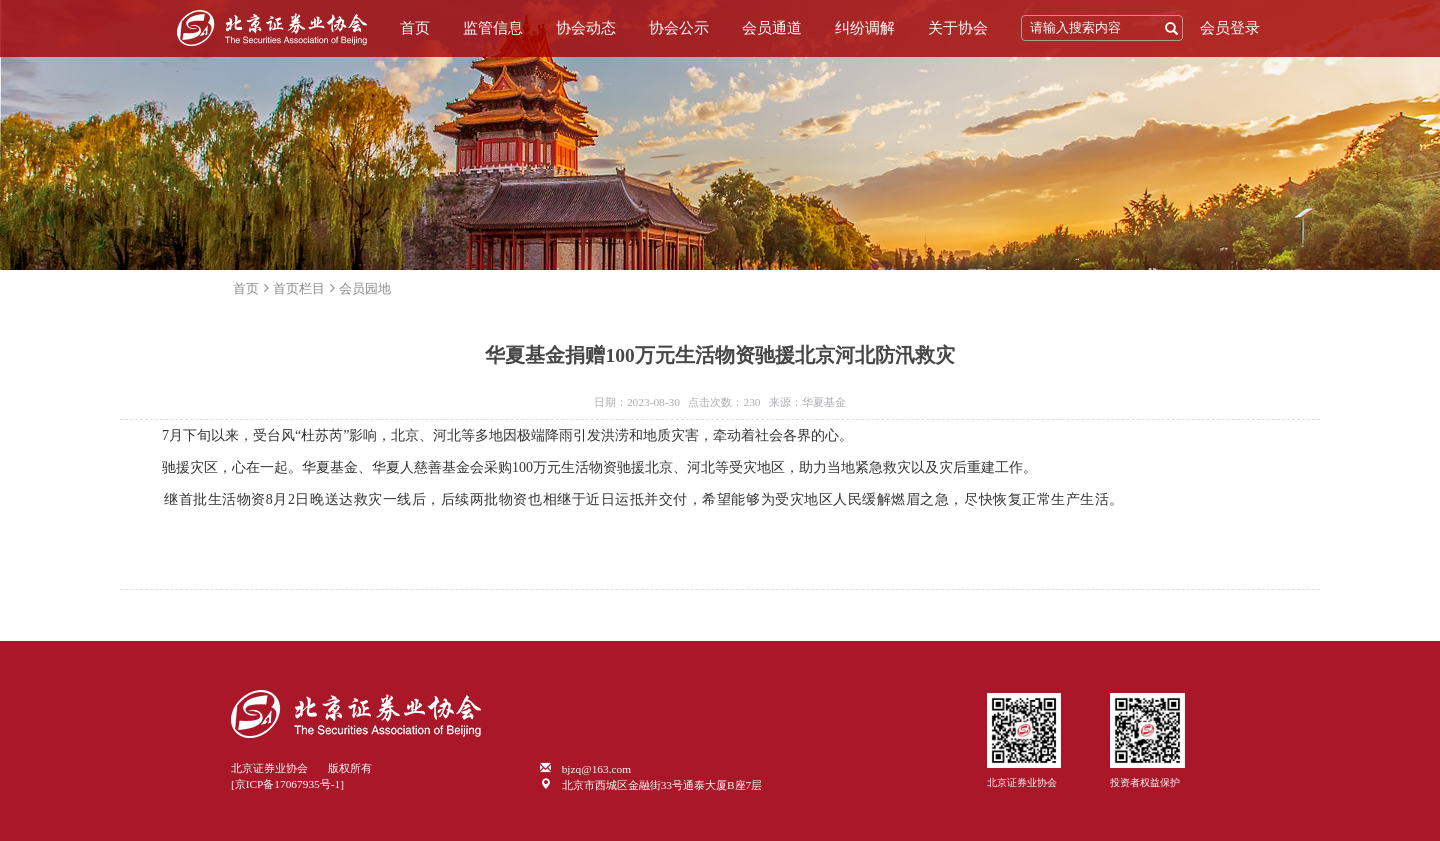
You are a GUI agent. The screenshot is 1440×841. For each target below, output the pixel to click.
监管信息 (493, 28)
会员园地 (365, 288)
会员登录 (1230, 28)
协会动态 (586, 28)
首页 (415, 28)
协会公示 (679, 28)
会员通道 (772, 28)
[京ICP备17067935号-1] (287, 784)
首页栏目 (299, 288)
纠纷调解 (865, 28)
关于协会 (958, 28)
